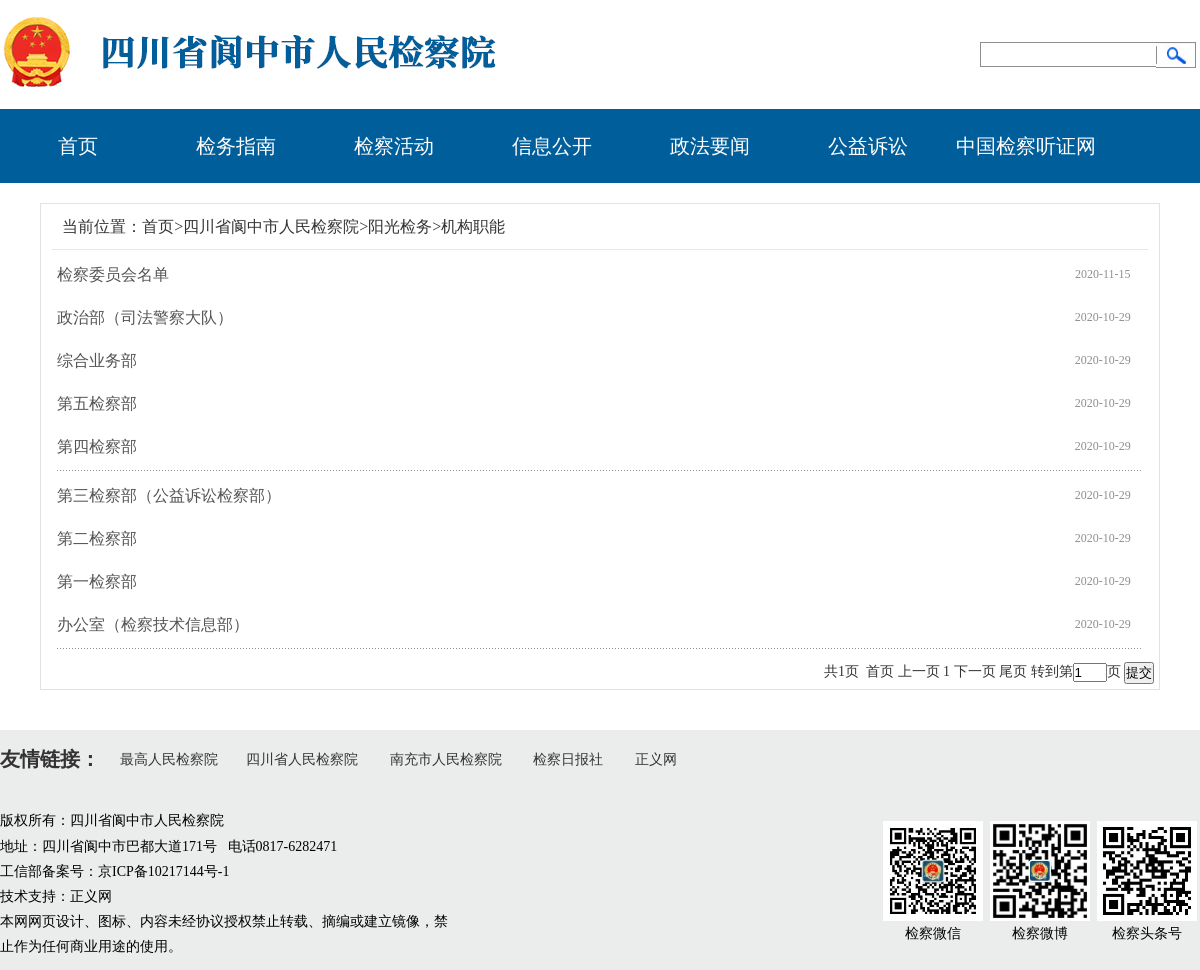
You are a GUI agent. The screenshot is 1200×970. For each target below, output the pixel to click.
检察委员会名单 (113, 274)
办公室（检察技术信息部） (153, 624)
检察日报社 (568, 759)
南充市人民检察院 (446, 759)
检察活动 (394, 146)
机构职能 (473, 226)
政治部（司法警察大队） (145, 317)
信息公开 (552, 146)
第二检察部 (97, 538)
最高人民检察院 (169, 759)
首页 (78, 146)
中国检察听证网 (1026, 146)
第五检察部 (97, 403)
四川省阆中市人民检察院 (271, 226)
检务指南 (236, 146)
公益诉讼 (868, 146)
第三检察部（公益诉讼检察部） (169, 495)
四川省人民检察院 (302, 759)
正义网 (656, 759)
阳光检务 (400, 226)
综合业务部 (97, 360)
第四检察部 (97, 446)
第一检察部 (97, 581)
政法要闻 (710, 146)
